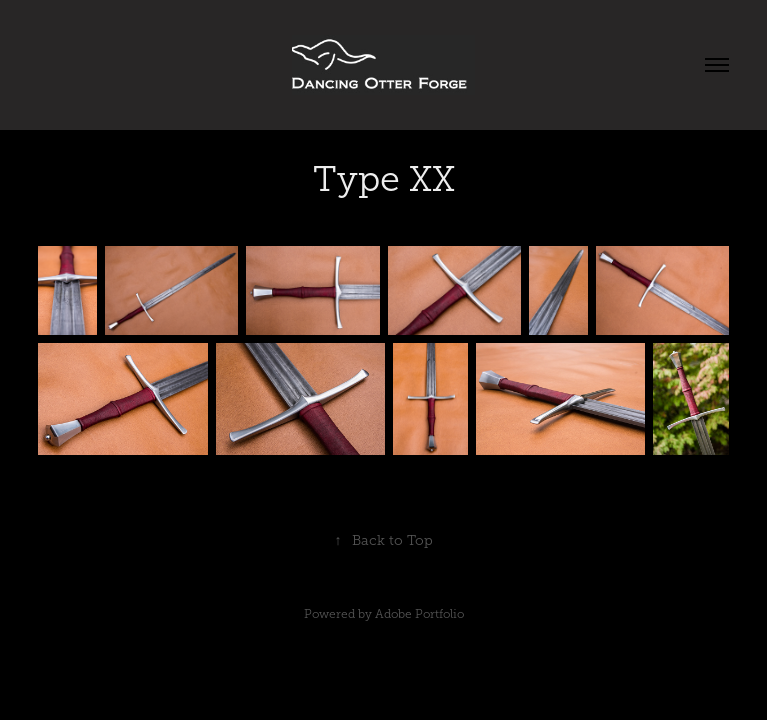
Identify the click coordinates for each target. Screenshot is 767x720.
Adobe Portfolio (419, 614)
